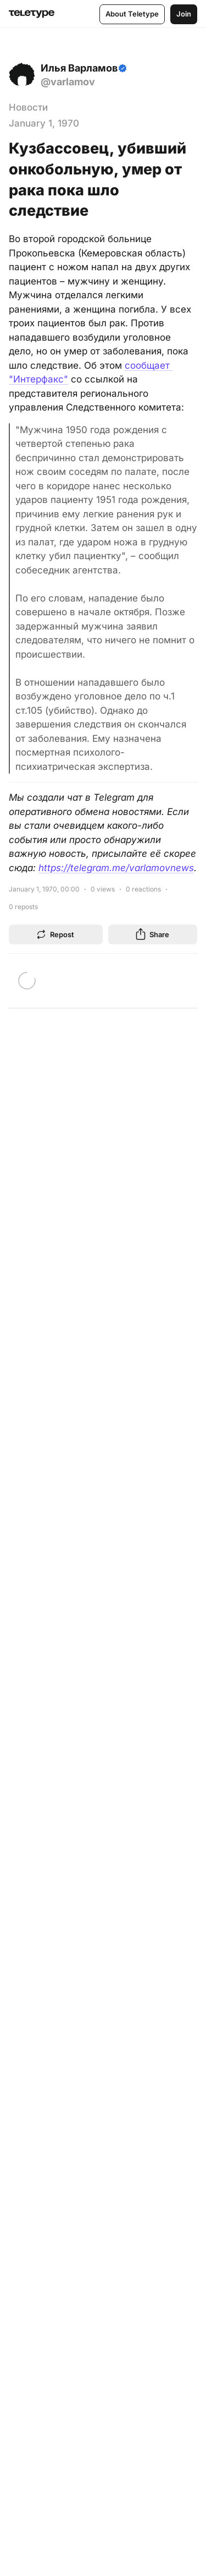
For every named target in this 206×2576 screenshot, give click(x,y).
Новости (28, 107)
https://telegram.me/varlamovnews (116, 867)
